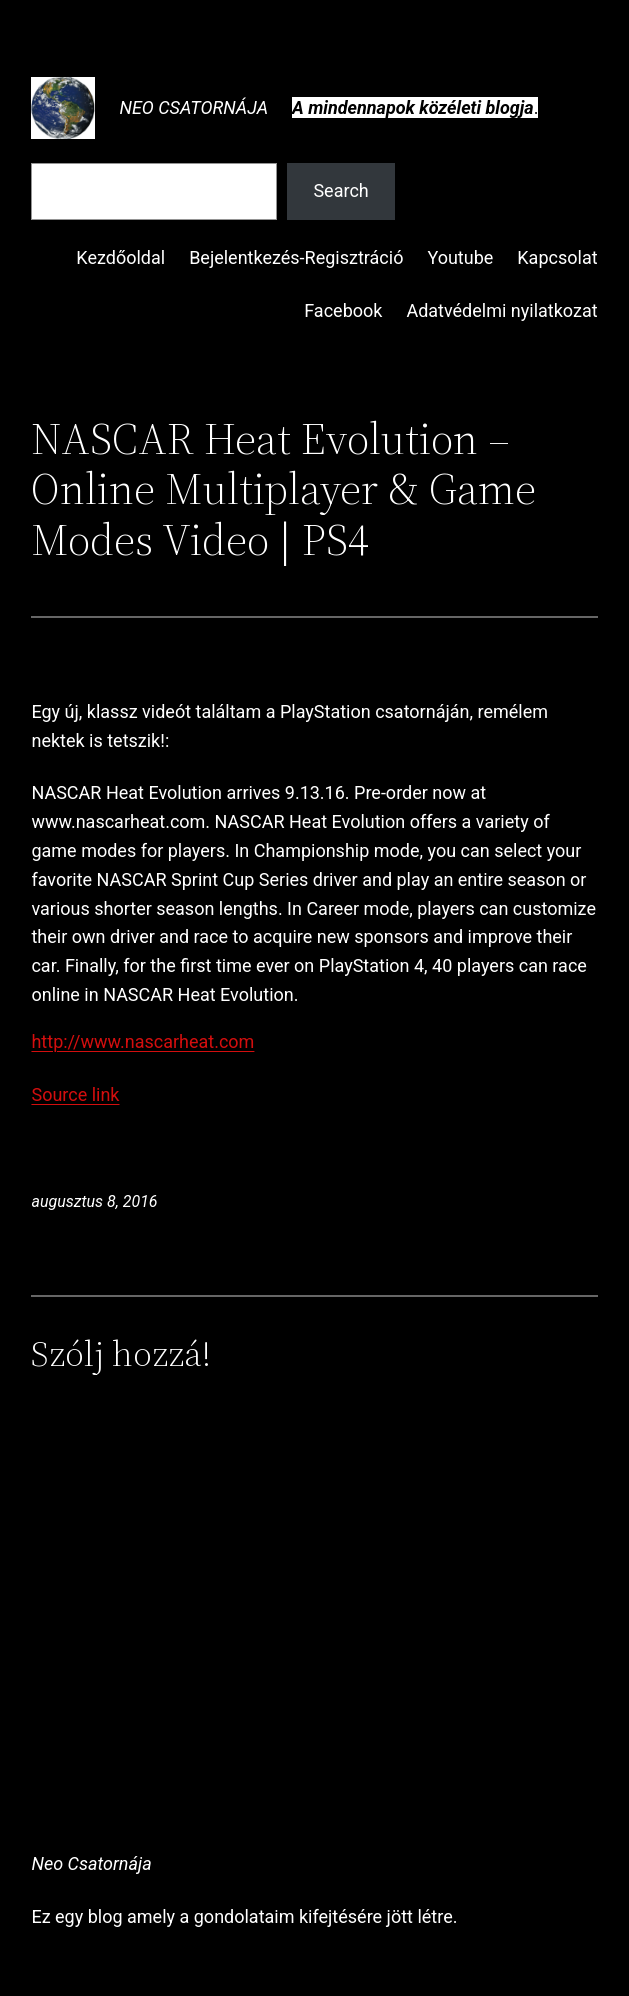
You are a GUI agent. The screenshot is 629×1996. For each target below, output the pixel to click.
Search (340, 190)
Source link (75, 1094)
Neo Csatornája (193, 107)
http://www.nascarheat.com (142, 1041)
